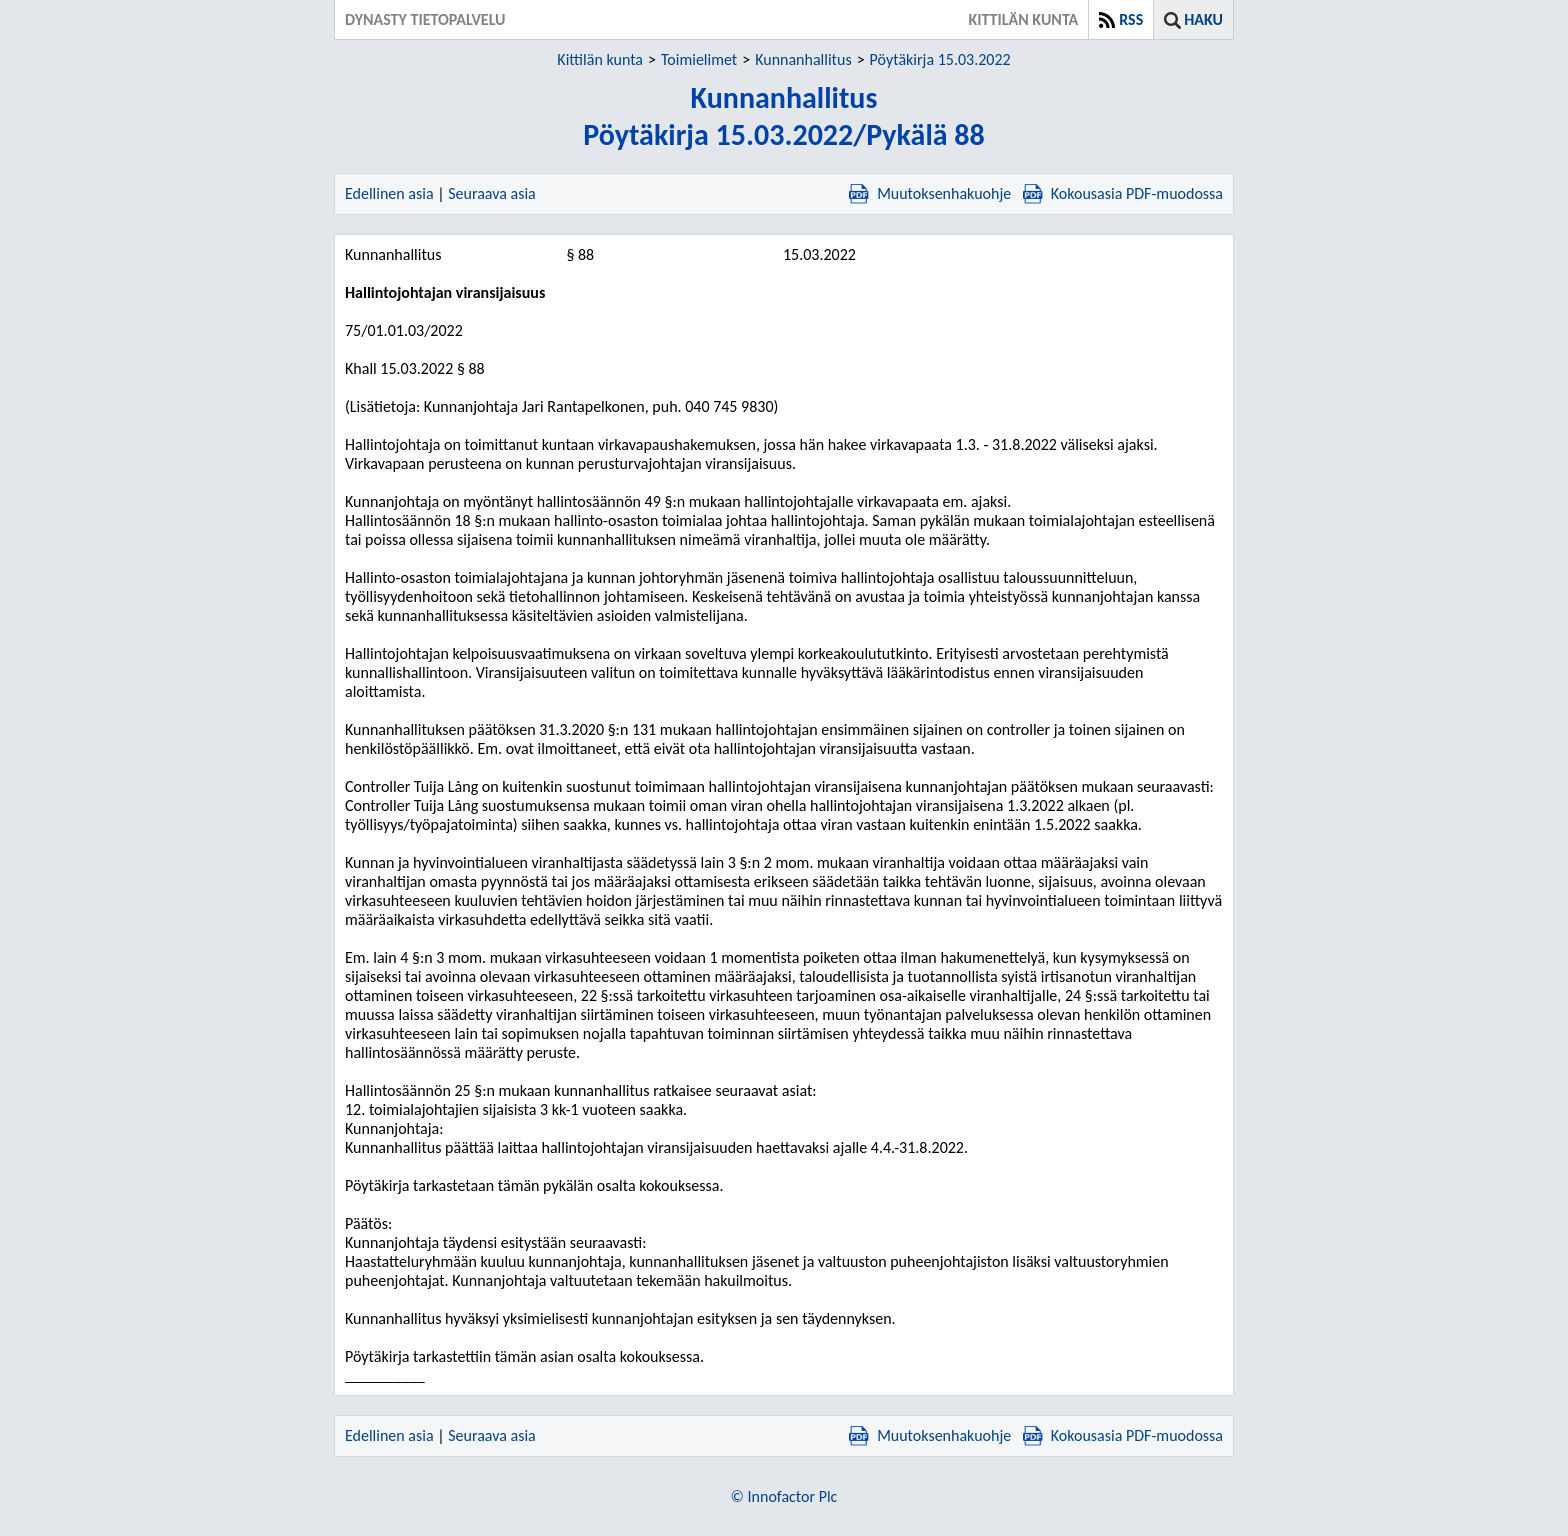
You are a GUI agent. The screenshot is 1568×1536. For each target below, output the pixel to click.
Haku (1203, 19)
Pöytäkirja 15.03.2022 (940, 59)
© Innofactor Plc (784, 1496)
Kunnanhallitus (803, 59)
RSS (1131, 19)
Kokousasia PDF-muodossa (1123, 193)
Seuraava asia (492, 193)
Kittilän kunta (600, 59)
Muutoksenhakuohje (930, 193)
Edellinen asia (389, 193)
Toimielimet (699, 59)
